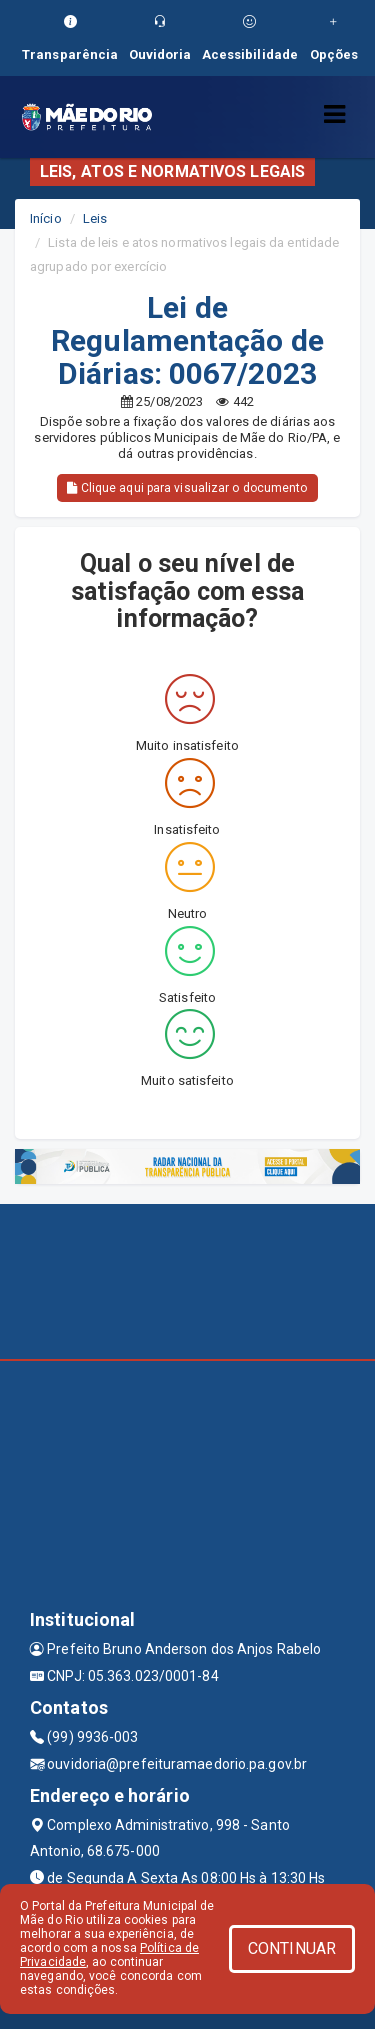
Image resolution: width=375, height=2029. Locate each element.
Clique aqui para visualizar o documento (187, 488)
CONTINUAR (292, 1948)
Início (46, 218)
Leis (95, 218)
